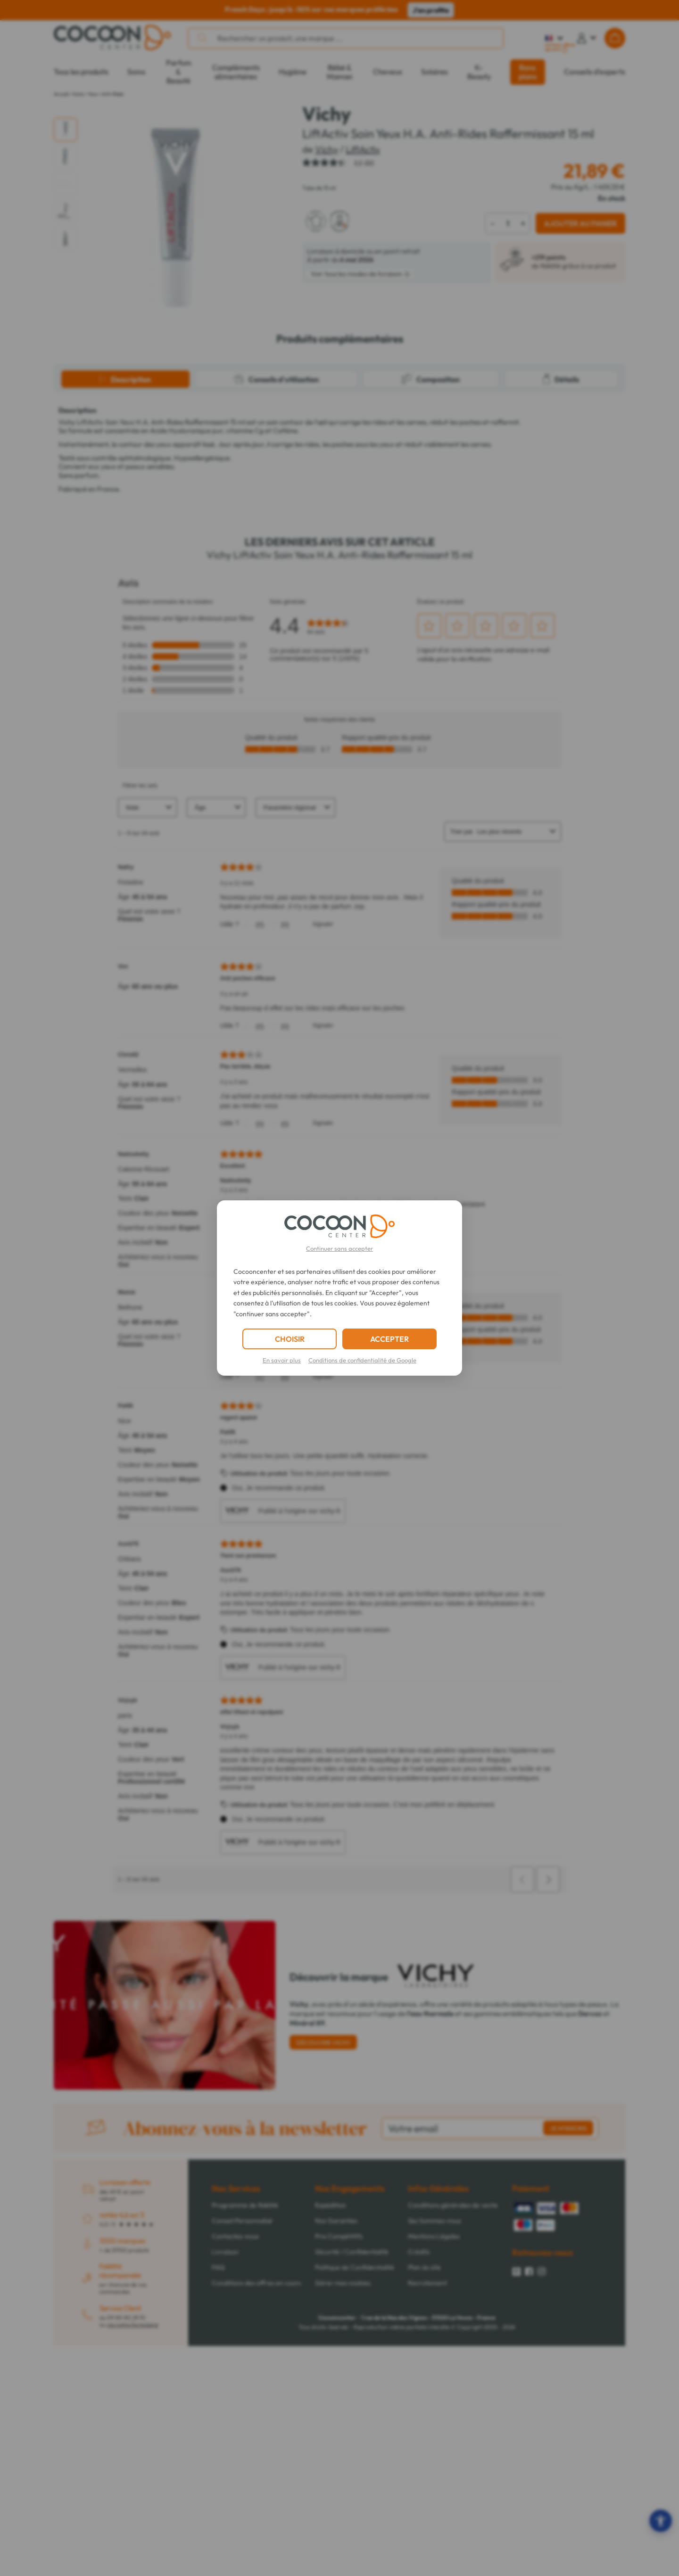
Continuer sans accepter (339, 1248)
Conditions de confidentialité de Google (362, 1360)
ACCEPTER (389, 1339)
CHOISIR (290, 1339)
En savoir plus (282, 1360)
